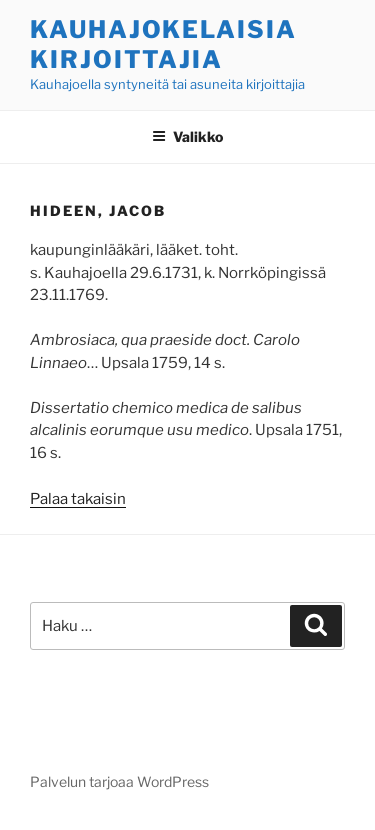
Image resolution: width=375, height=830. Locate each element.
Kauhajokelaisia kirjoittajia (163, 44)
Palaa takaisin (78, 499)
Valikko (187, 136)
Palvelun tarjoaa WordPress (119, 781)
